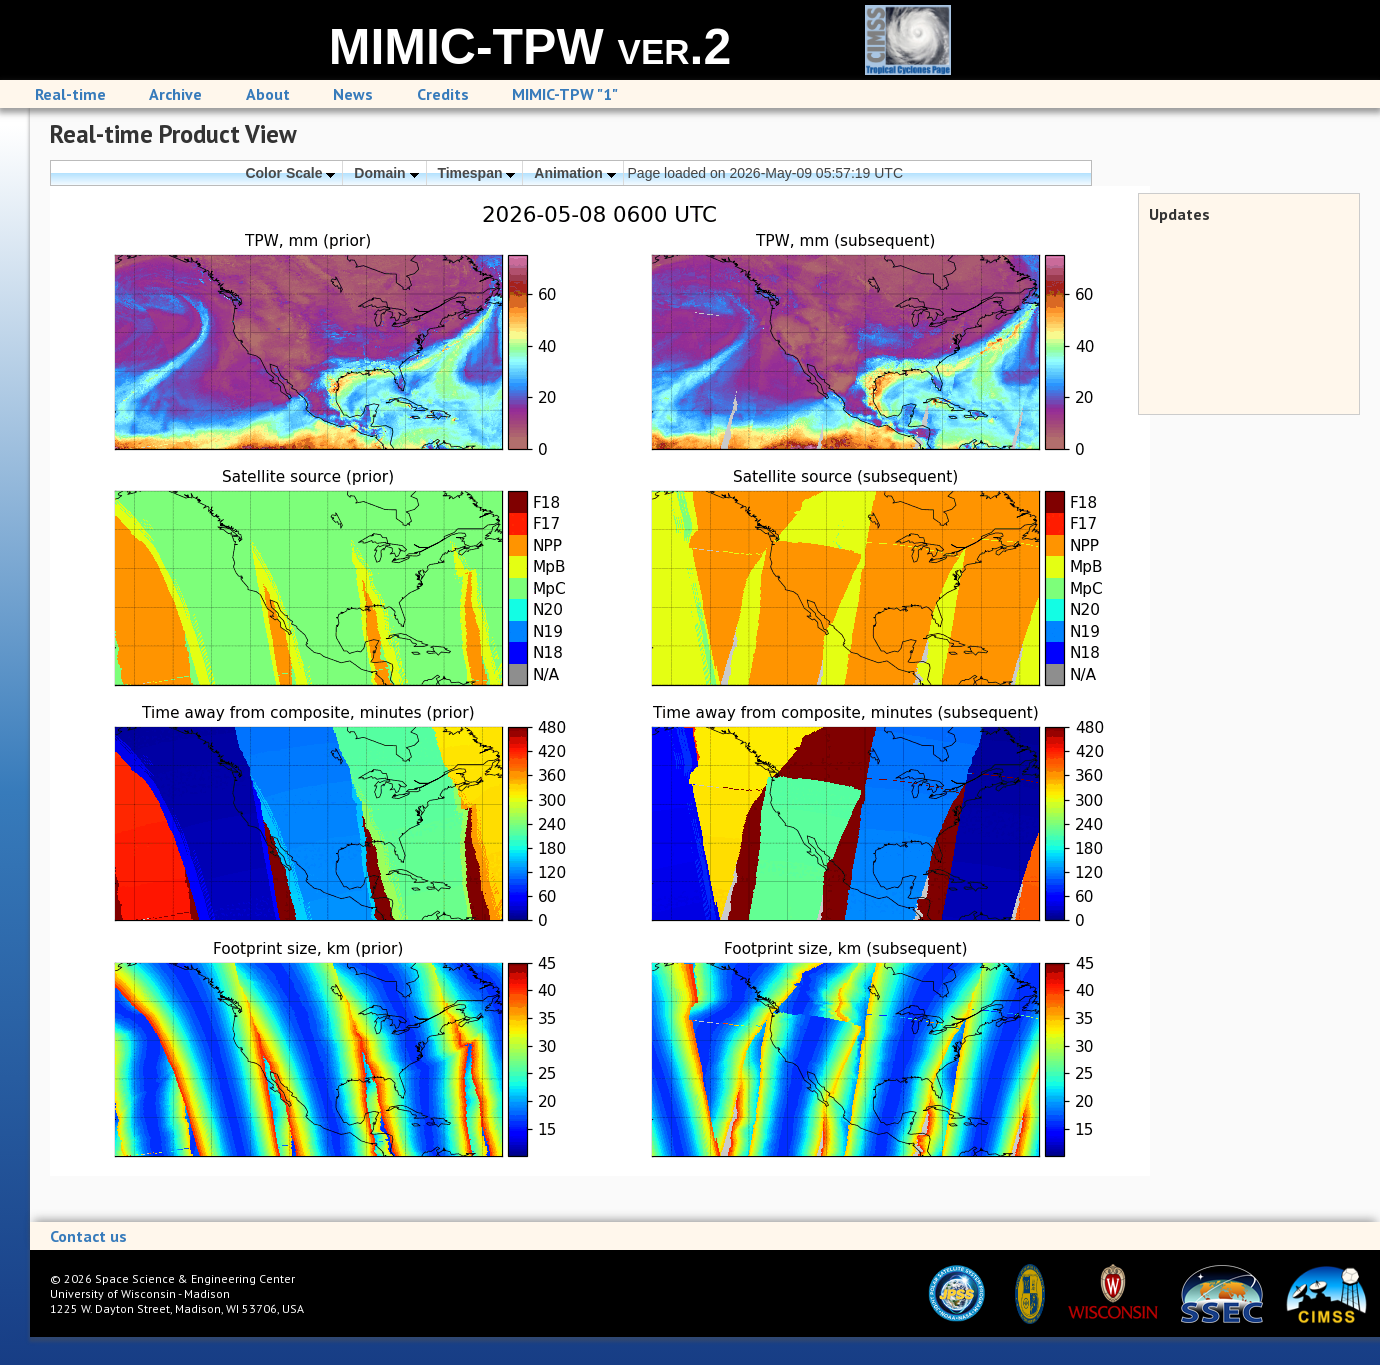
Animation (574, 173)
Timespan (476, 173)
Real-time (70, 94)
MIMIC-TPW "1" (565, 94)
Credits (443, 94)
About (268, 94)
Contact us (88, 1236)
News (353, 94)
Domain (386, 173)
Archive (175, 94)
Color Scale (290, 173)
